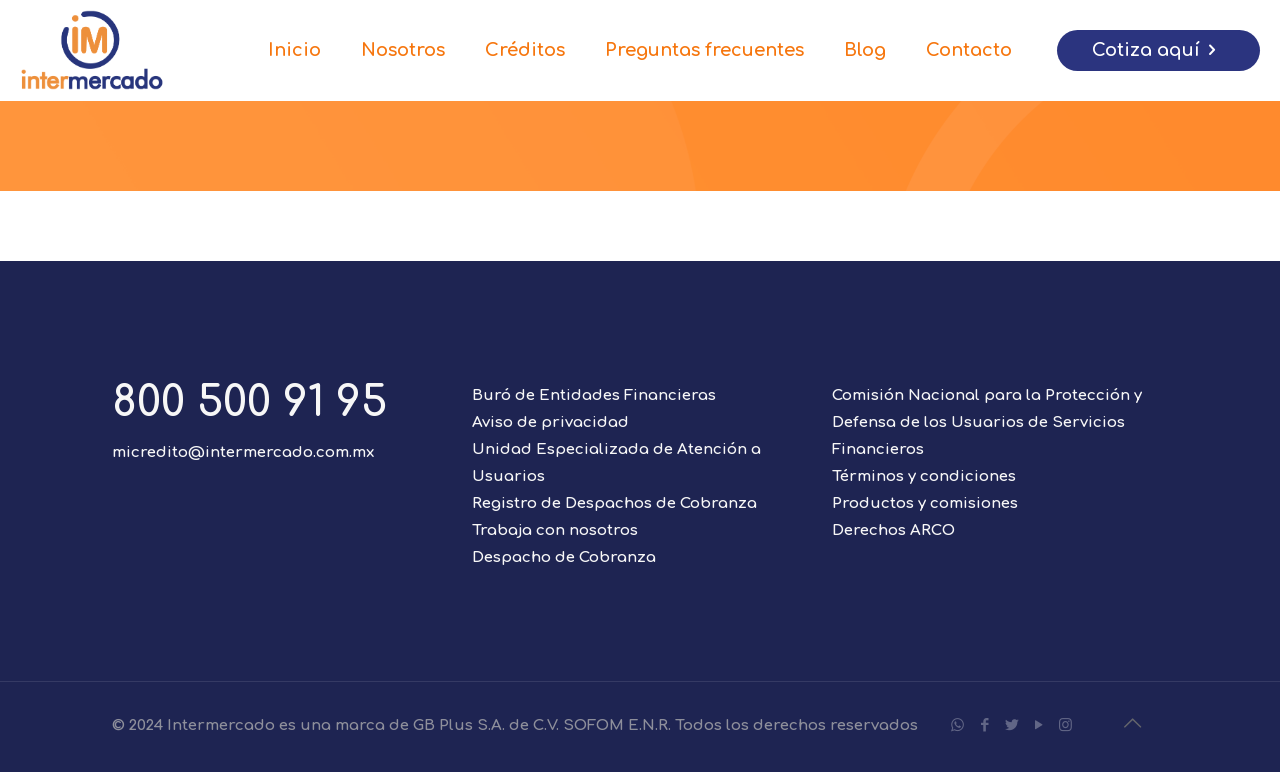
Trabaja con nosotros (555, 530)
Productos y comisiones (925, 503)
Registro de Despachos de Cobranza (614, 503)
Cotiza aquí (1158, 50)
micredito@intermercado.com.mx (243, 452)
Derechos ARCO (893, 530)
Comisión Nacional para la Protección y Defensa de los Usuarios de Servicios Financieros (987, 422)
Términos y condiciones (924, 476)
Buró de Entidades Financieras (594, 395)
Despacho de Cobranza (564, 557)
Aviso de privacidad (550, 422)
